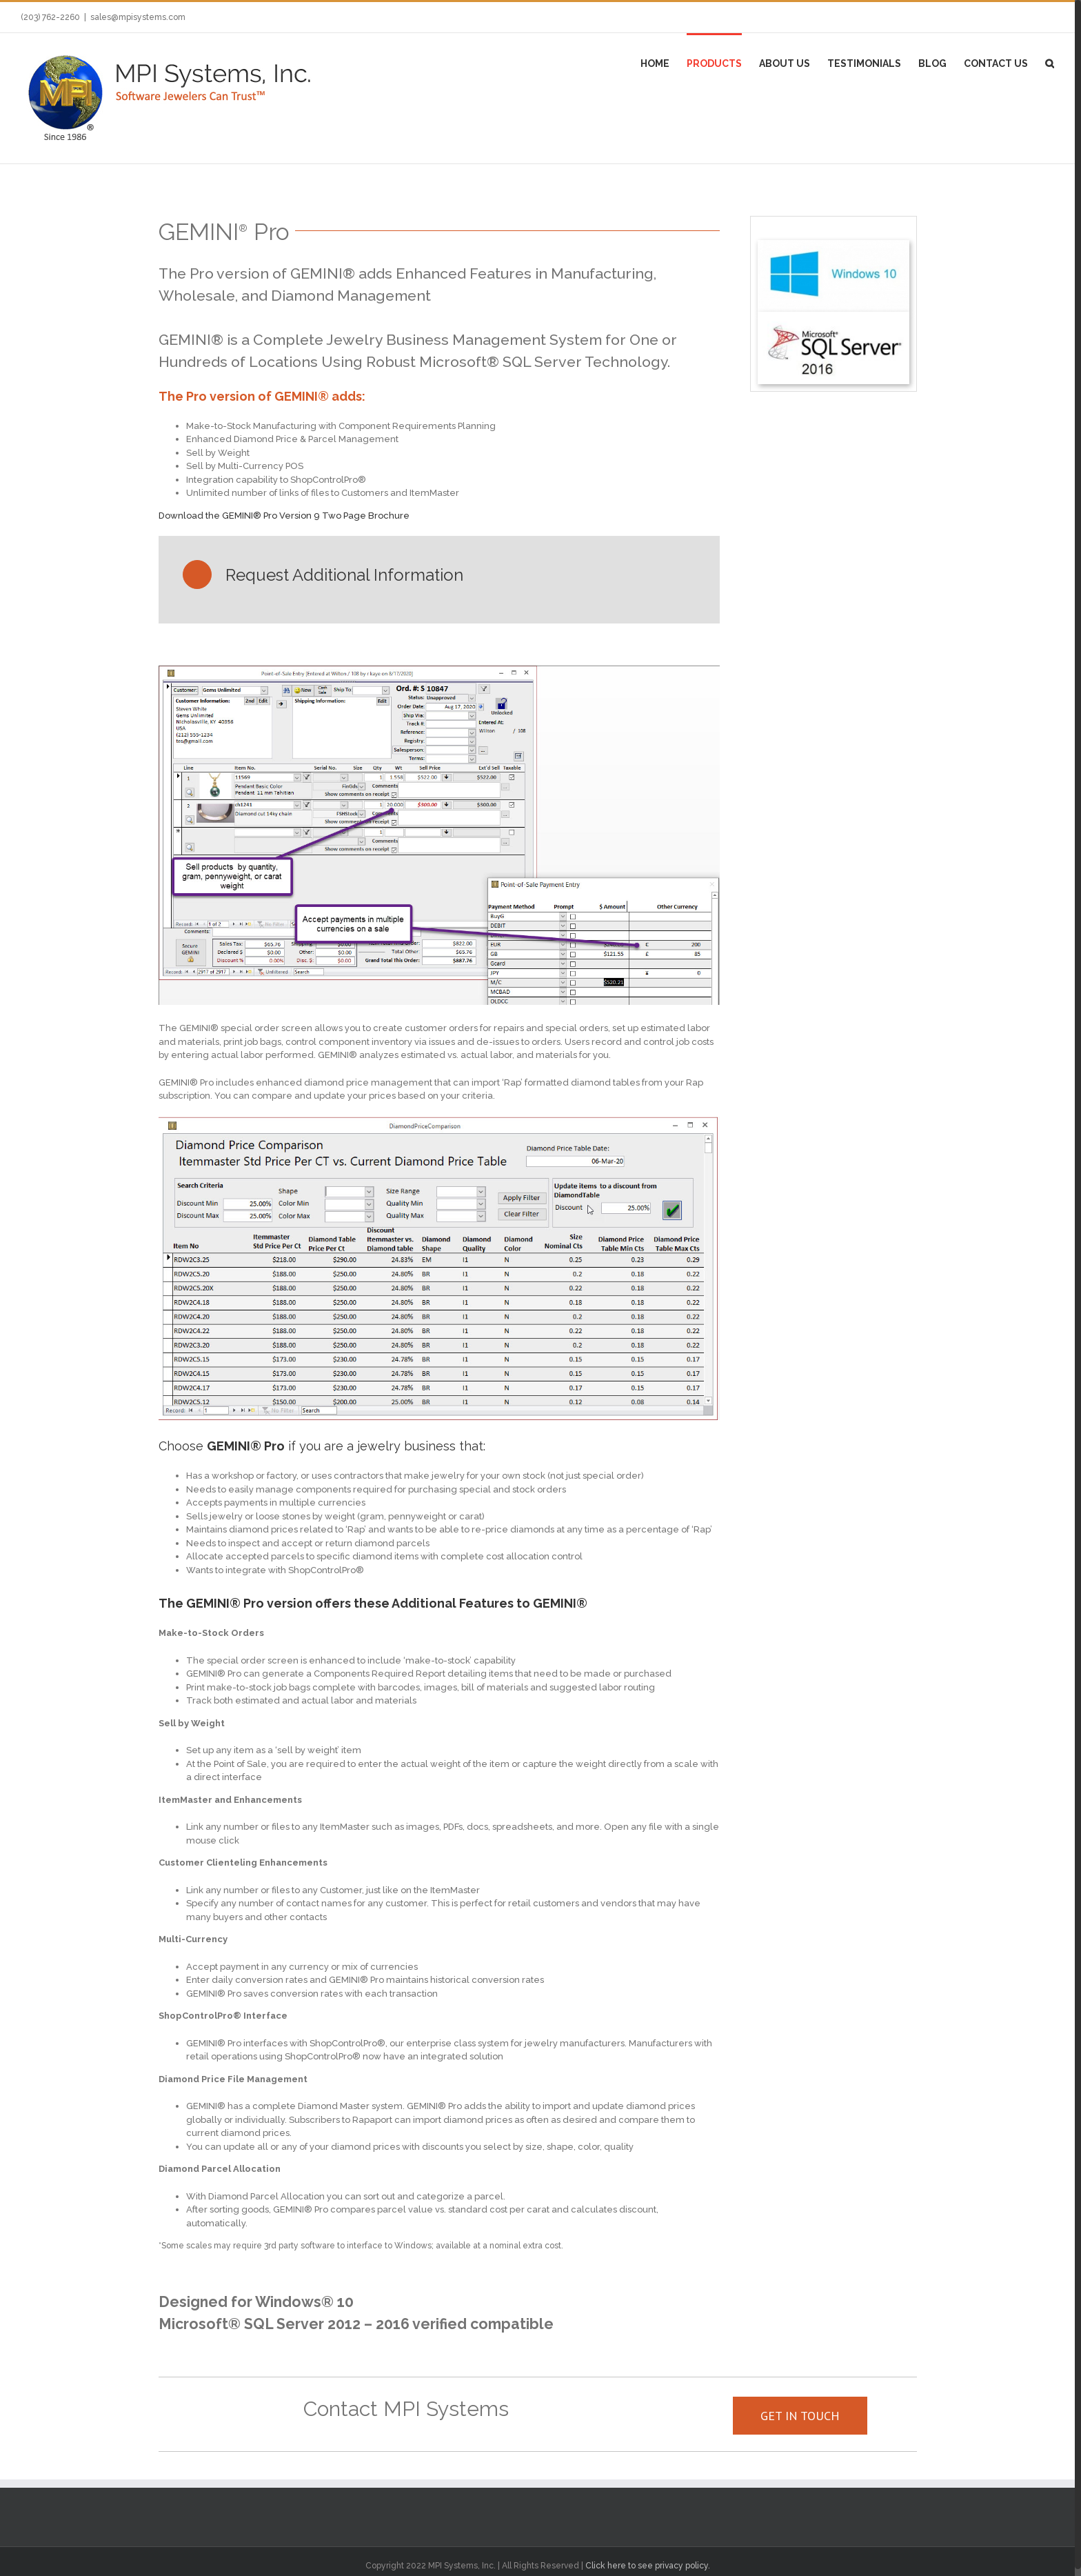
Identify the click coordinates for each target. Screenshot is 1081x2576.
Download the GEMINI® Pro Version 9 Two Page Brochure (284, 515)
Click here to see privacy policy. (647, 2565)
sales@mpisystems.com (137, 17)
